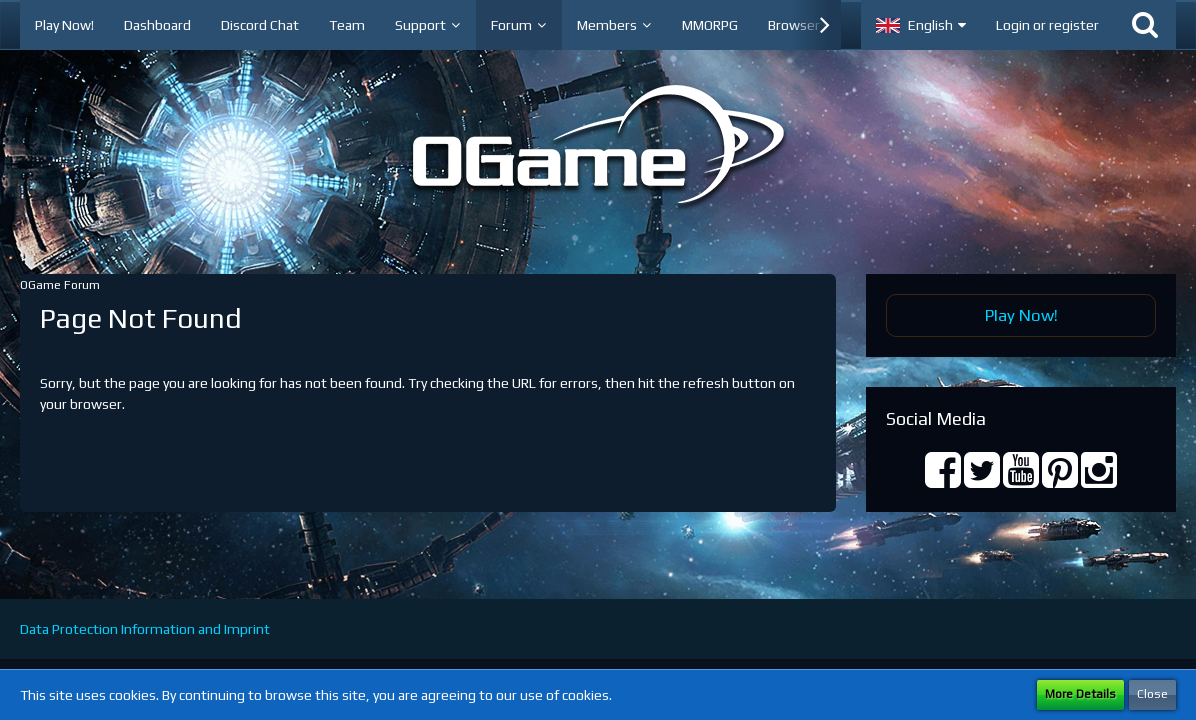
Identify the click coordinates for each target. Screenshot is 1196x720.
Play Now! (1021, 315)
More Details (1080, 694)
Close (1152, 694)
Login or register (1047, 25)
